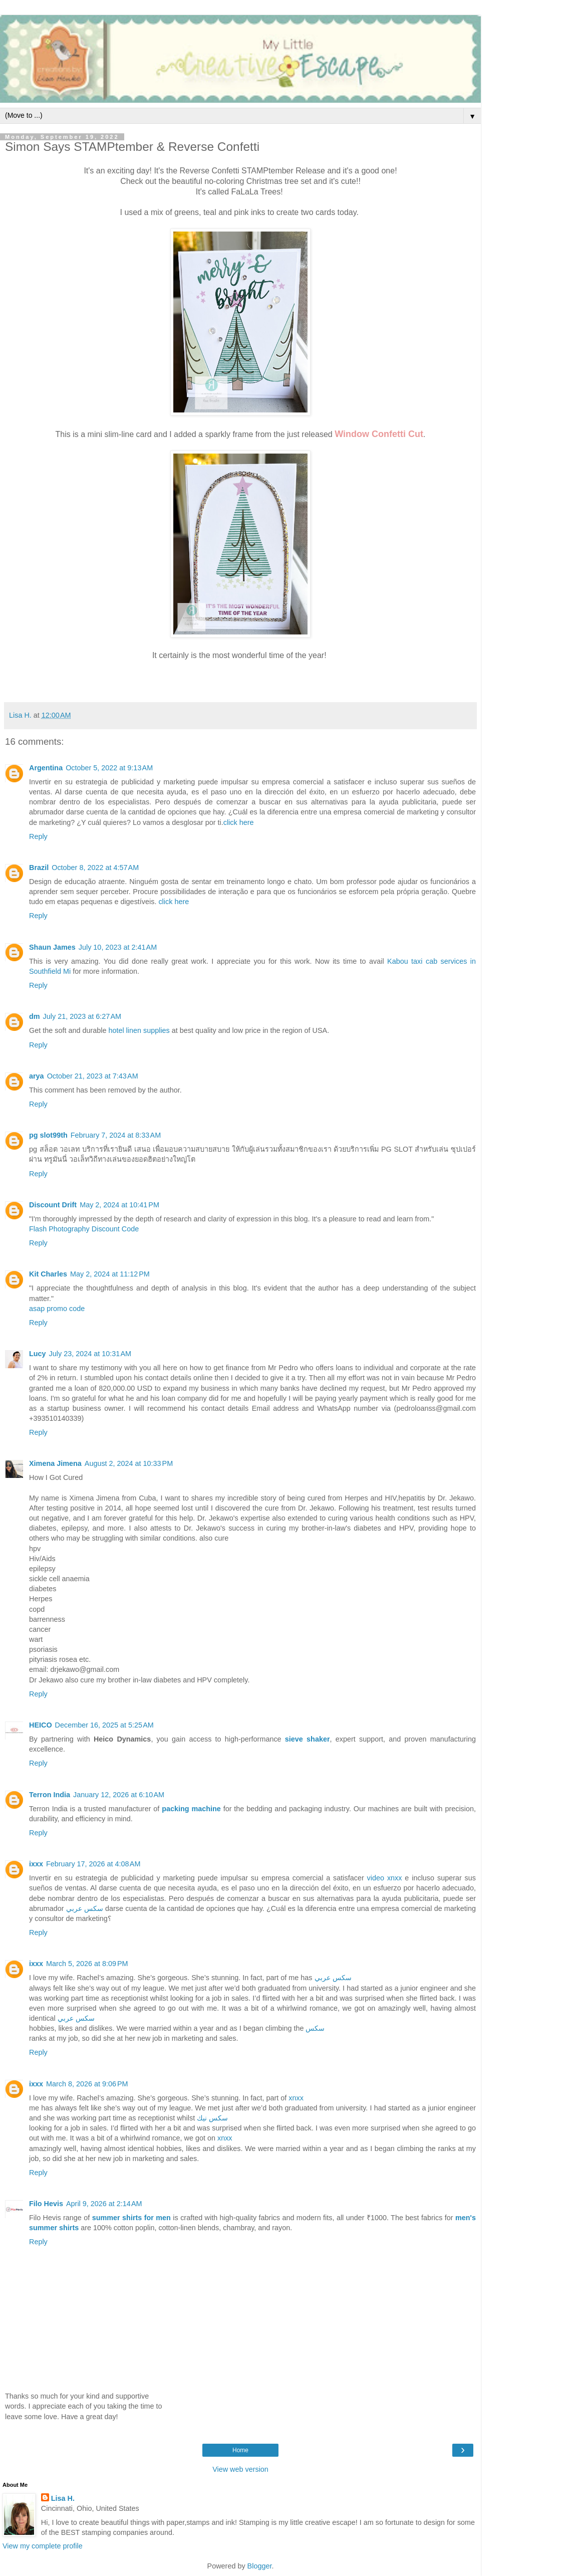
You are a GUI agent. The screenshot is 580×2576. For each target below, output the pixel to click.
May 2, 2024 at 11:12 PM (110, 1274)
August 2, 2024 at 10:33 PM (129, 1463)
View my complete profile (43, 2546)
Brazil (39, 868)
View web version (240, 2469)
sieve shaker (307, 1739)
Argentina (46, 768)
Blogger (259, 2566)
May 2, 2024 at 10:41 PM (119, 1205)
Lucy (37, 1354)
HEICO (40, 1725)
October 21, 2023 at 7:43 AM (92, 1076)
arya (36, 1076)
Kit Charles (48, 1274)
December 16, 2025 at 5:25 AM (104, 1725)
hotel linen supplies (138, 1030)
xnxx (296, 2098)
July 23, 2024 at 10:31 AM (90, 1354)
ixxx (36, 1864)
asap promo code (57, 1309)
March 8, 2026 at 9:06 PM (87, 2084)
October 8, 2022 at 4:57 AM (95, 868)
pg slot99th (48, 1135)
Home (240, 2450)
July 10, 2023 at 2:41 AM (118, 947)
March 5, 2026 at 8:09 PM (87, 1964)
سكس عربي (84, 1908)
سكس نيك (212, 2118)
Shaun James (52, 947)
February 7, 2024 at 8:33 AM (116, 1135)
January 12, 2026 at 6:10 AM (118, 1795)
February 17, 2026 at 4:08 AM (93, 1864)
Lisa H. (63, 2498)
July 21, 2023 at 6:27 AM (82, 1016)
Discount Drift (53, 1205)
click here (238, 822)
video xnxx (384, 1878)
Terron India (49, 1795)
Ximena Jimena (55, 1463)
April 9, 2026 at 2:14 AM (104, 2204)
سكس (315, 2028)
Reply (38, 836)
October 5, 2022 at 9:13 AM (109, 768)
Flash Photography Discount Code (84, 1229)
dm (34, 1016)
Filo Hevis (46, 2204)
